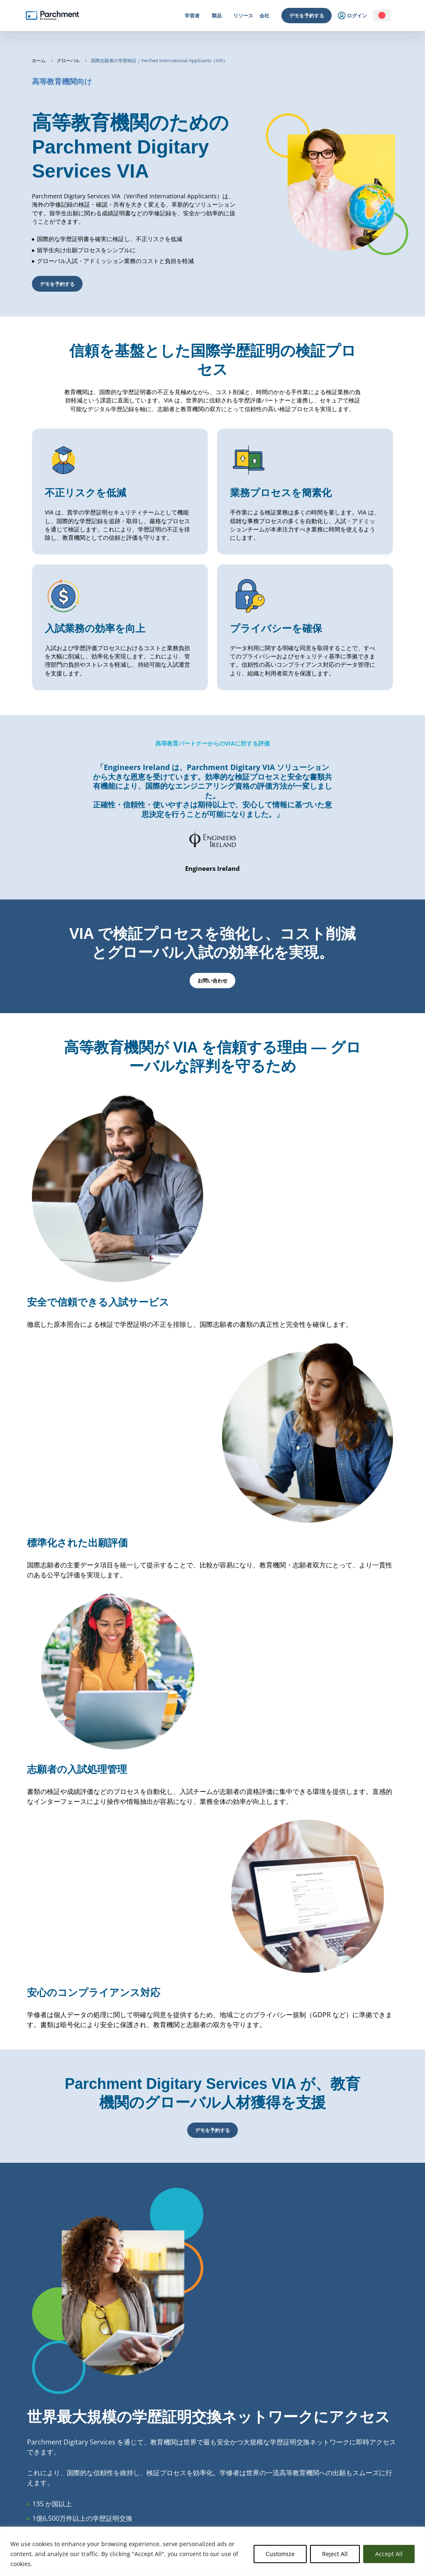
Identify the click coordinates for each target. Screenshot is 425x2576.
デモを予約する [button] (57, 284)
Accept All (389, 2554)
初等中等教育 (109, 2472)
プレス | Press (275, 2512)
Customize (280, 2554)
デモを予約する (306, 15)
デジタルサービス (196, 2452)
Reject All (335, 2554)
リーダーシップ (276, 2462)
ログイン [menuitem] (352, 15)
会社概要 (269, 2452)
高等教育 (104, 2452)
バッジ (184, 2472)
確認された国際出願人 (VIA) (206, 2482)
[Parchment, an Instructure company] (52, 16)
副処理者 (351, 2482)
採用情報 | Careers (280, 2502)
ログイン (22, 2462)
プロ (100, 2462)
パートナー (271, 2482)
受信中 (184, 2462)
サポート (351, 2502)
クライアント (273, 2492)
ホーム (39, 60)
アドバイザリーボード (282, 2472)
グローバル (69, 60)
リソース (243, 15)
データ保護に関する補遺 (367, 2492)
